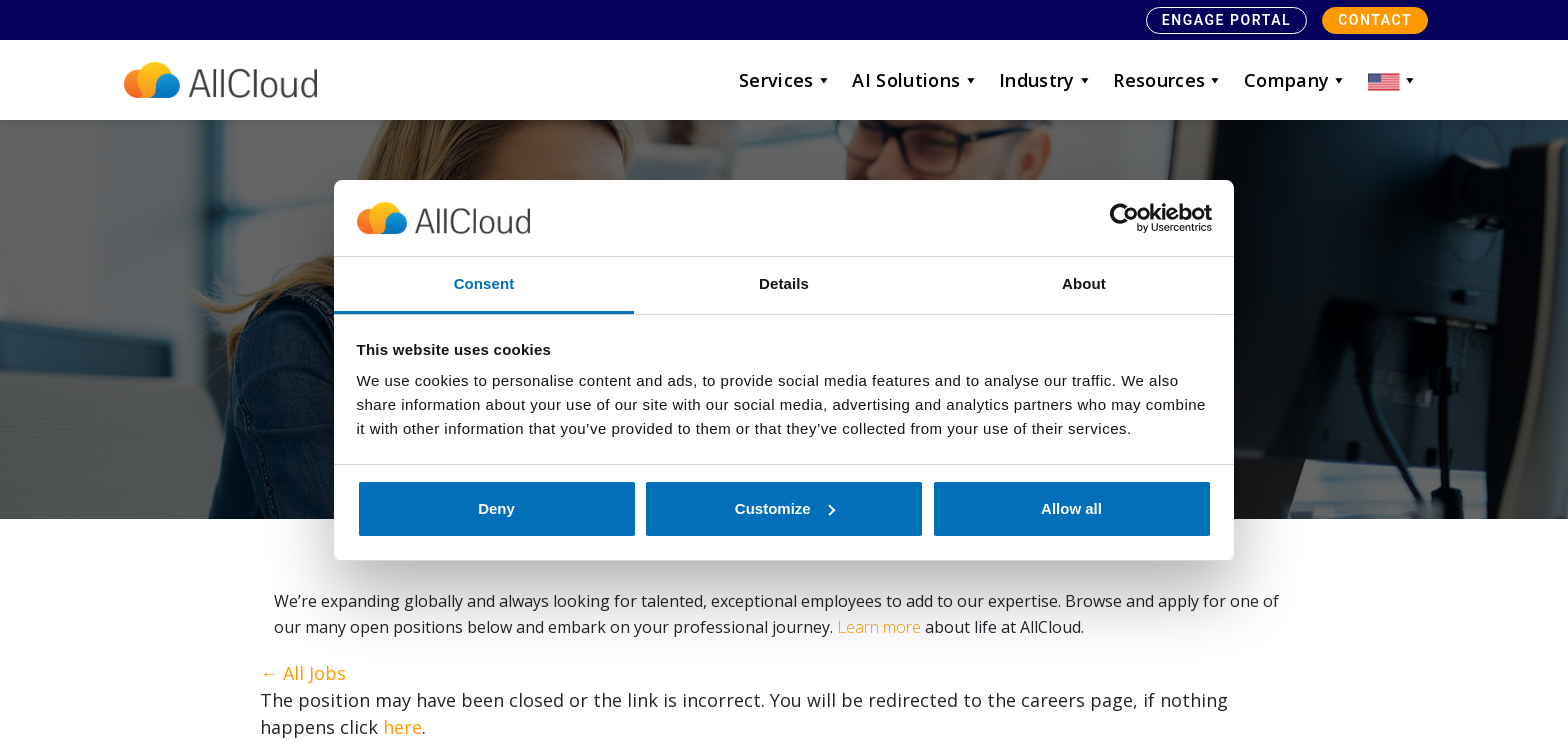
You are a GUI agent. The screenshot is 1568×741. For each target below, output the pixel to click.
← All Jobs (303, 673)
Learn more (879, 627)
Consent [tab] (484, 283)
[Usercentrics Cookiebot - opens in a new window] (1124, 218)
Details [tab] (784, 283)
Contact (1375, 20)
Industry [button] (1046, 80)
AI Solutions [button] (915, 80)
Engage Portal (1226, 20)
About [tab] (1084, 283)
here (402, 727)
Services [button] (785, 80)
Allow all (1071, 508)
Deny (496, 508)
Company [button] (1296, 80)
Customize (785, 508)
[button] (1393, 80)
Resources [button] (1168, 80)
